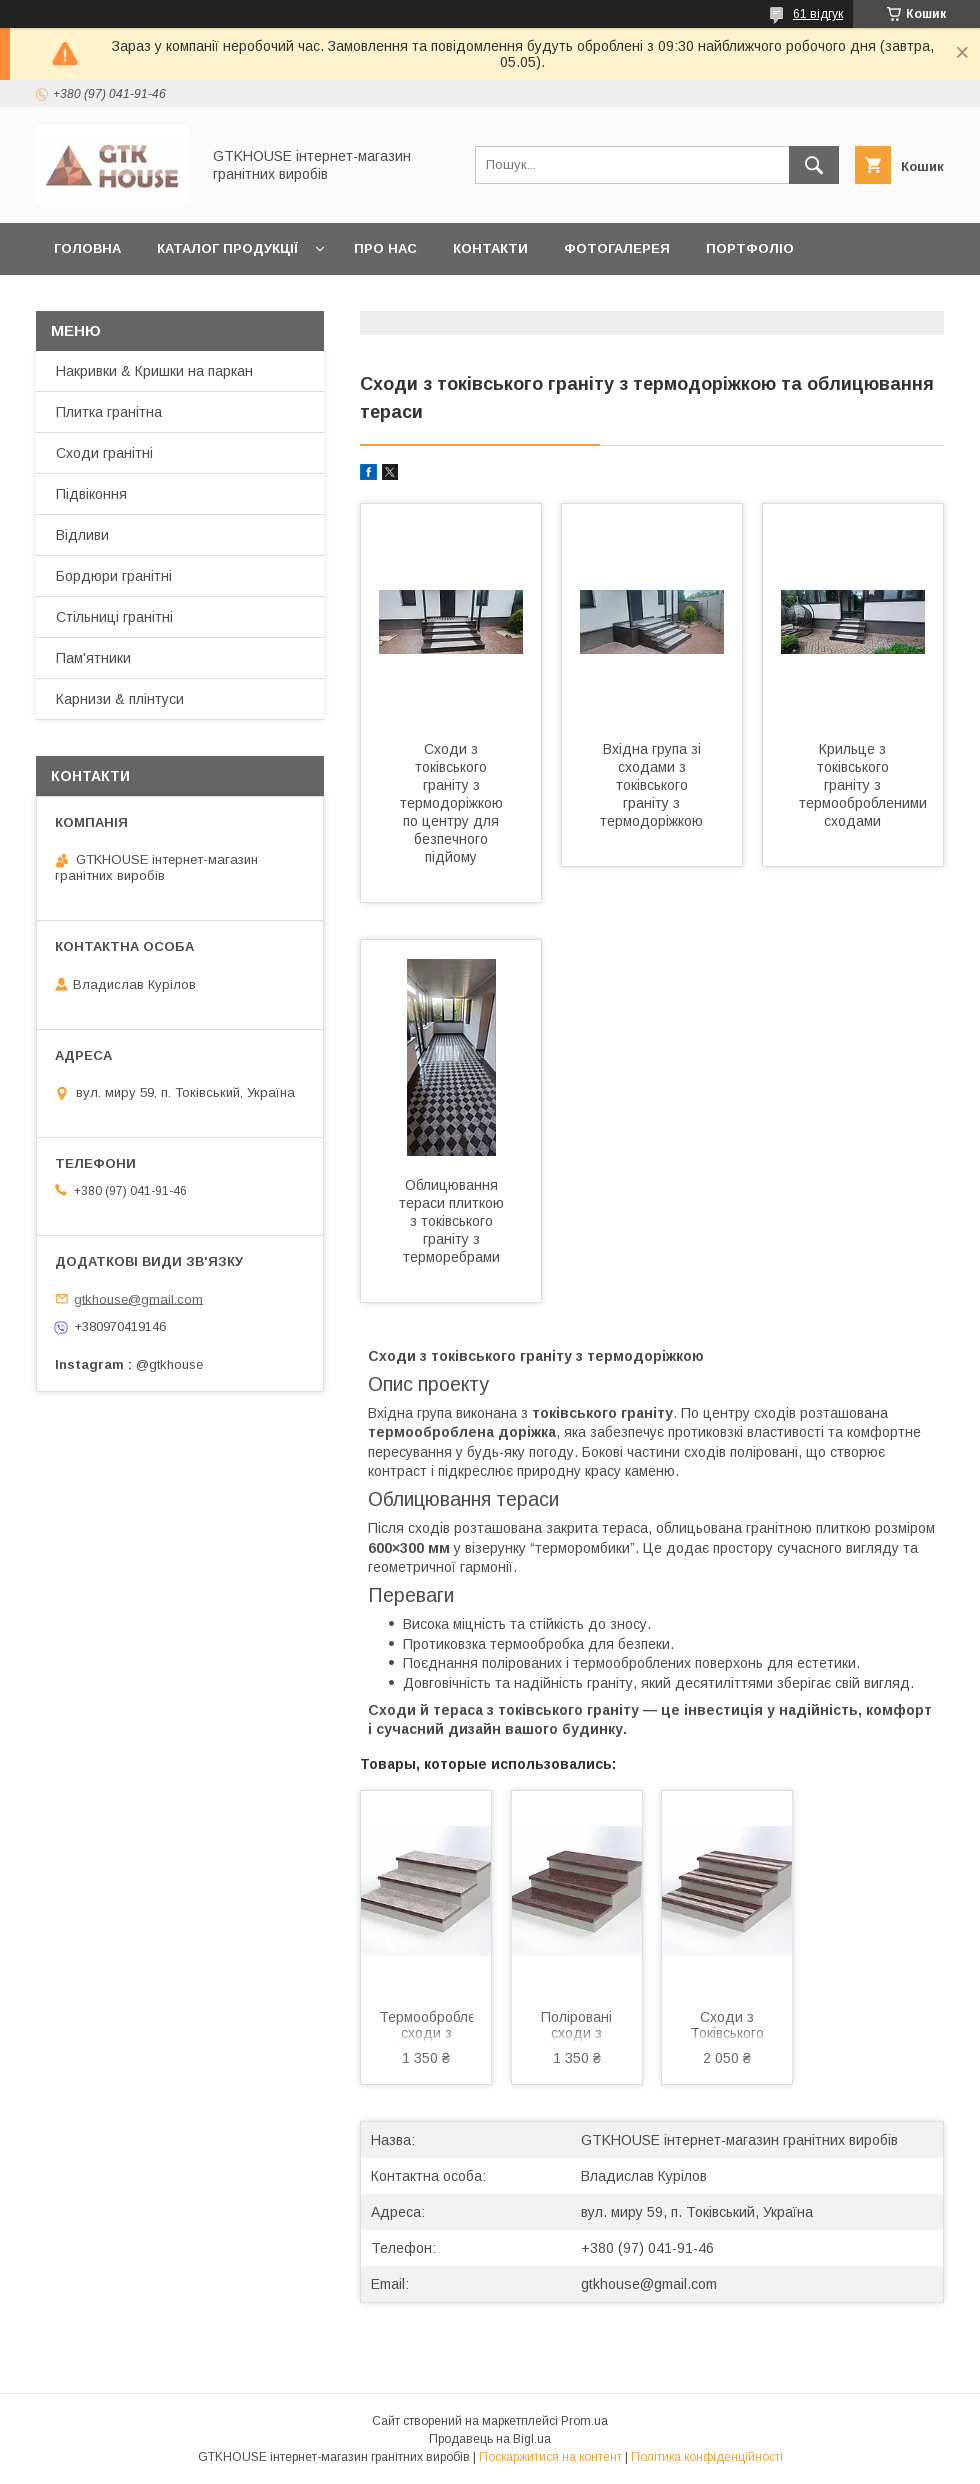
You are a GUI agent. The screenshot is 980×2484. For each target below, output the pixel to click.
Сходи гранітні (104, 453)
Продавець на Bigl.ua (490, 2439)
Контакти (490, 248)
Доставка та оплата (133, 300)
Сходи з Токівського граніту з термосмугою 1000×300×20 (727, 2027)
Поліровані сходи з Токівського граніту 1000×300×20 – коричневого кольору (576, 2027)
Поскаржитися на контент (550, 2457)
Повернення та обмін (592, 300)
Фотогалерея (617, 248)
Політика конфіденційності (707, 2457)
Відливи (82, 535)
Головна (87, 248)
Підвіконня (91, 494)
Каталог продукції (227, 248)
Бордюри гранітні (114, 576)
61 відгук (818, 14)
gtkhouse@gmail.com (649, 2284)
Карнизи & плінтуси (120, 699)
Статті (274, 300)
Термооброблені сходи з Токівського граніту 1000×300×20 (426, 2027)
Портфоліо (750, 248)
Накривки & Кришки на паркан (154, 371)
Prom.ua (584, 2421)
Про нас (385, 248)
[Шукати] (814, 165)
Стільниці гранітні (114, 617)
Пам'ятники (93, 658)
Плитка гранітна (109, 412)
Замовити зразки (404, 300)
